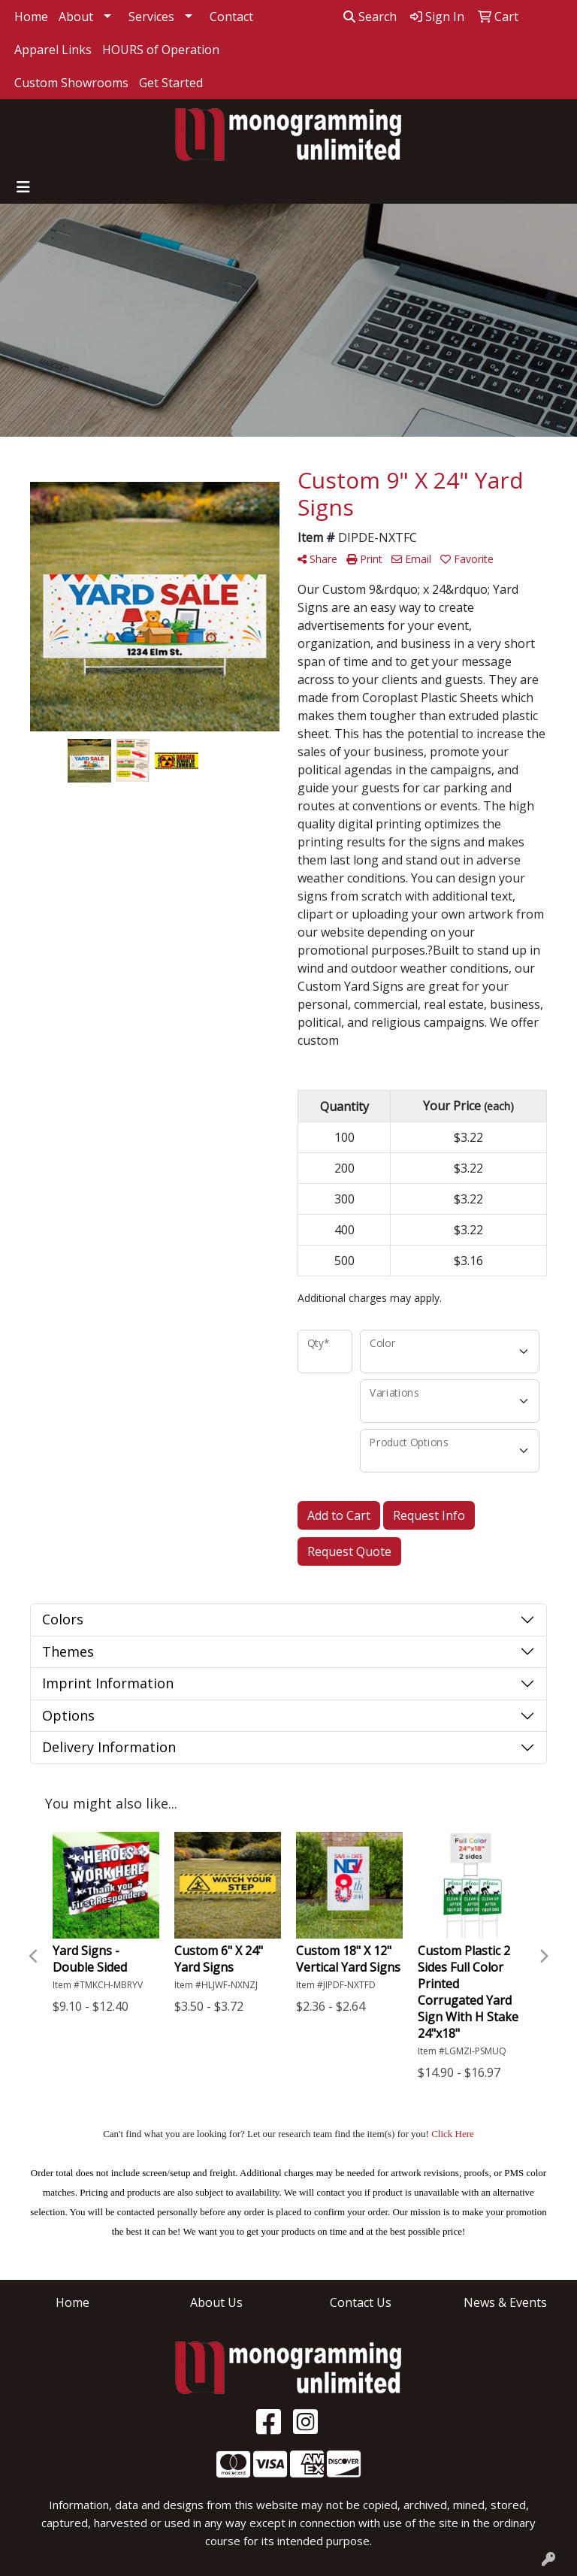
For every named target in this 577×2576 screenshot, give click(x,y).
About (76, 16)
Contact (231, 16)
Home (31, 16)
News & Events (505, 2302)
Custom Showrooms (71, 82)
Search (370, 16)
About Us (216, 2302)
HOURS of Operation (160, 49)
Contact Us (360, 2302)
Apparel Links (53, 49)
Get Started (171, 82)
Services (151, 16)
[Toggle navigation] (23, 187)
